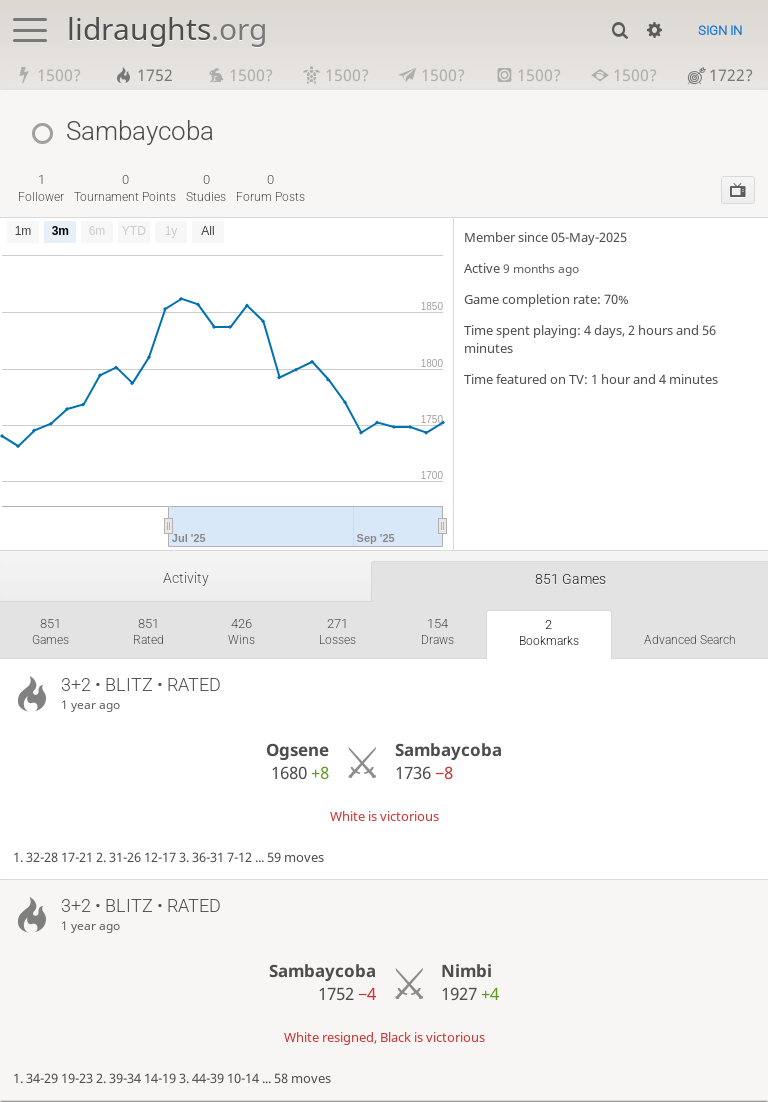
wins (241, 631)
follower (41, 187)
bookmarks (549, 632)
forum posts (270, 187)
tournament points (125, 187)
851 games (570, 579)
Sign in (720, 30)
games (50, 631)
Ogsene (297, 749)
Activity (186, 578)
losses (337, 631)
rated (148, 631)
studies (206, 187)
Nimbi (466, 971)
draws (437, 631)
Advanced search (690, 640)
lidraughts (167, 28)
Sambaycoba (448, 749)
